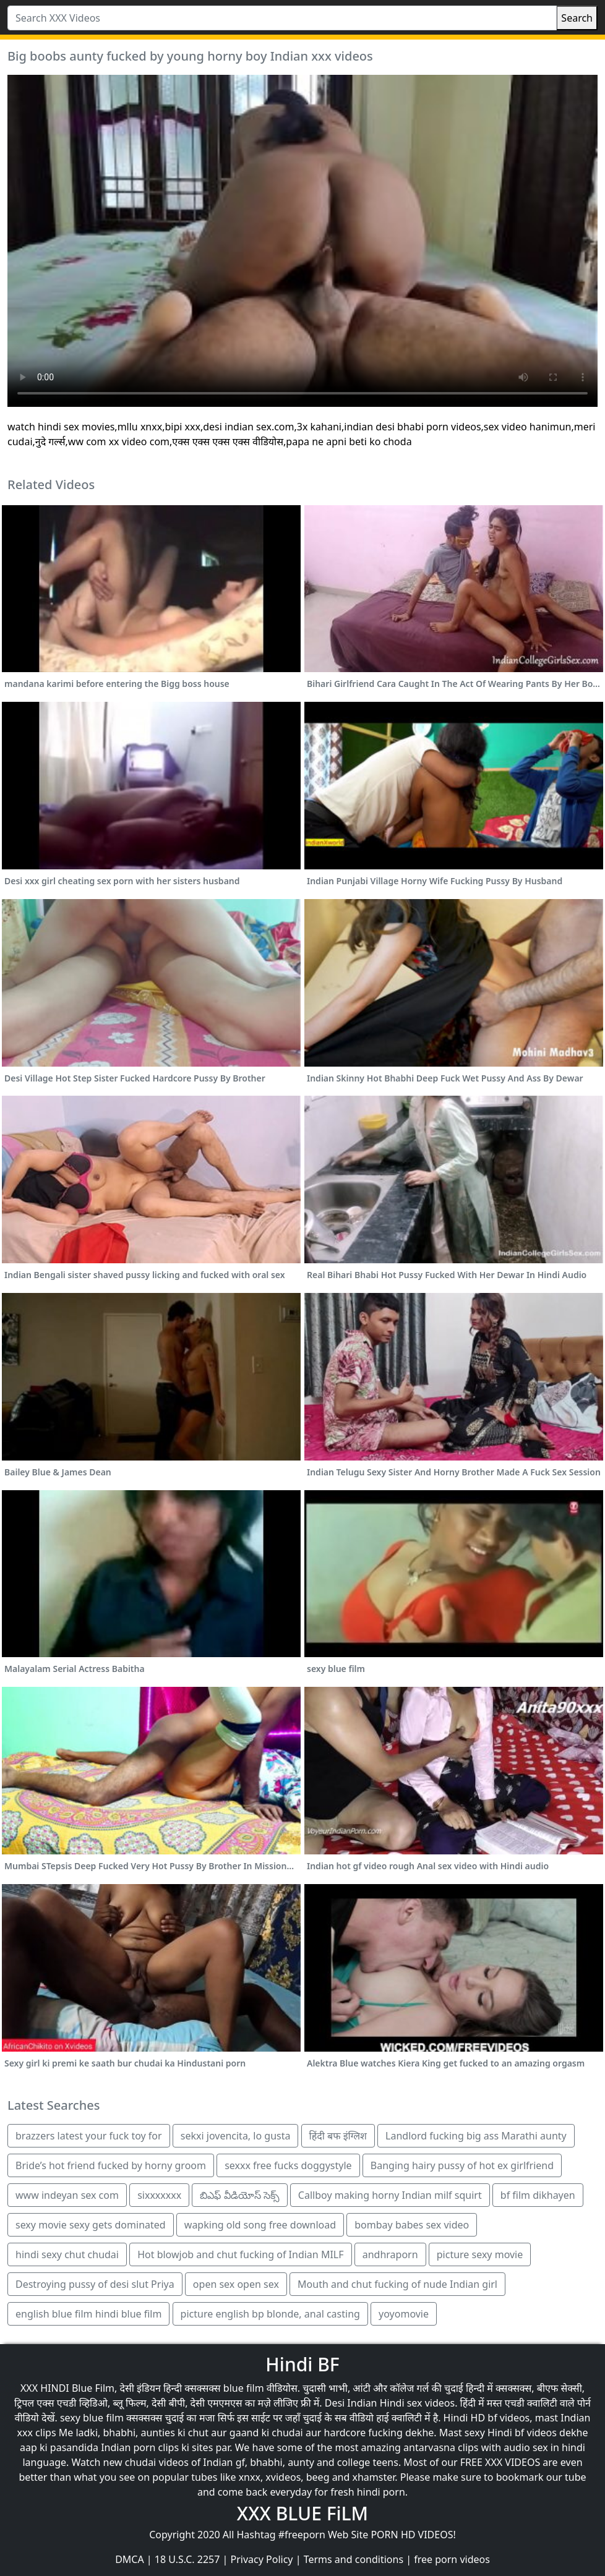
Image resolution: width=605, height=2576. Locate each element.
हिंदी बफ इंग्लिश (338, 2136)
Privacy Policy (262, 2559)
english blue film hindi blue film (88, 2314)
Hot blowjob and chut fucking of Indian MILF (240, 2254)
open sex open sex (236, 2284)
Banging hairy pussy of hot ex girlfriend (462, 2165)
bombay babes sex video (411, 2225)
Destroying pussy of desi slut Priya (94, 2284)
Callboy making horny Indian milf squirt (390, 2195)
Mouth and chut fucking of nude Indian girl (397, 2284)
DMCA (129, 2559)
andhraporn (390, 2254)
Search (577, 18)
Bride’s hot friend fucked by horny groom (110, 2165)
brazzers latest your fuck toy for (88, 2136)
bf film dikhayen (537, 2195)
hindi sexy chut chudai (67, 2254)
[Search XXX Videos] (282, 18)
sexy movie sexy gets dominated (90, 2225)
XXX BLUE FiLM (302, 2513)
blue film (243, 2388)
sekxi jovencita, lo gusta (236, 2136)
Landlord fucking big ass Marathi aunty (476, 2136)
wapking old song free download (260, 2225)
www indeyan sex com (67, 2195)
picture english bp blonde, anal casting (270, 2314)
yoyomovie (404, 2314)
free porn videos (452, 2559)
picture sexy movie (480, 2254)
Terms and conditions (353, 2559)
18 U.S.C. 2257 (187, 2559)
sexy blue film (92, 2418)
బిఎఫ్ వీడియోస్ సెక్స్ (239, 2195)
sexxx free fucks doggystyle (288, 2165)
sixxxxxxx (159, 2195)
